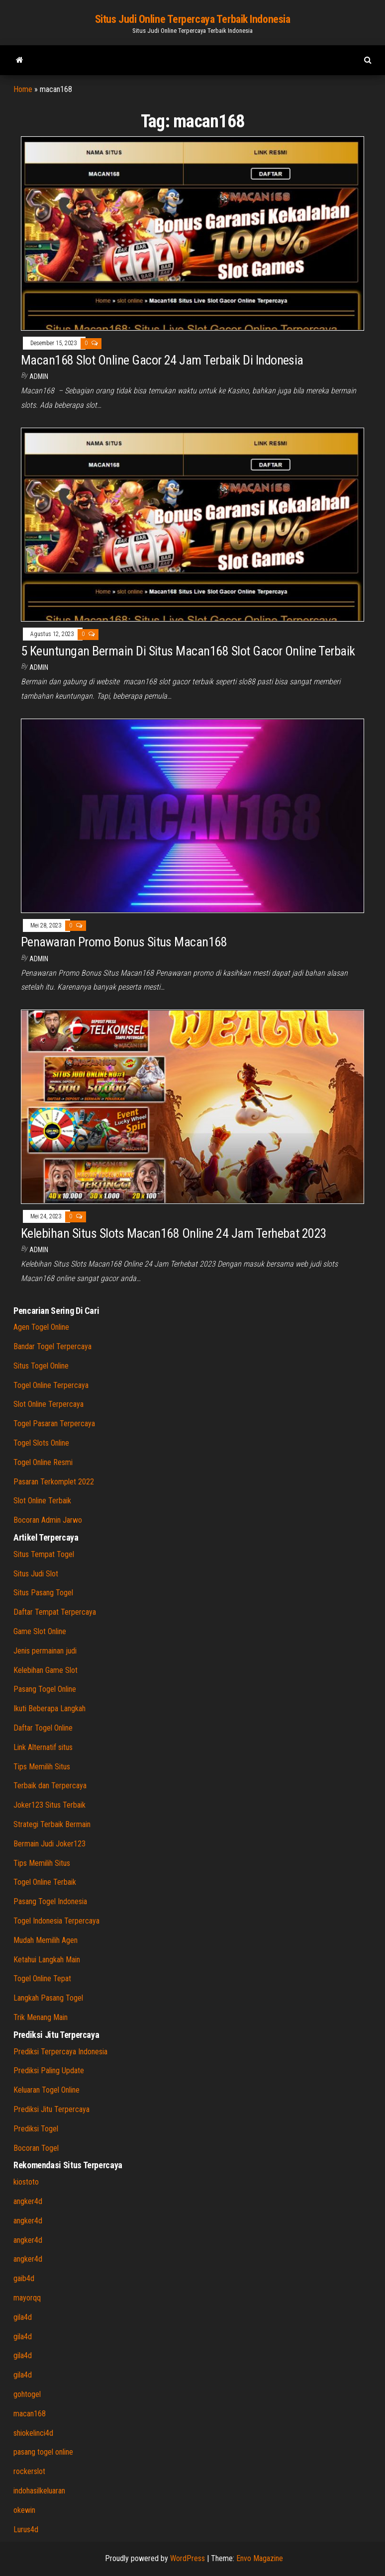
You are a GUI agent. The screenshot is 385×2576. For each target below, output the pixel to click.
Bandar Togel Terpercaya (52, 1346)
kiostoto (26, 2182)
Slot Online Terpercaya (48, 1404)
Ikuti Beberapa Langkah (49, 1708)
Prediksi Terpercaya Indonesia (60, 2051)
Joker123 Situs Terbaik (49, 1805)
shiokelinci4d (33, 2433)
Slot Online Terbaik (42, 1500)
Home (22, 89)
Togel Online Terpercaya (51, 1385)
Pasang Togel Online (44, 1689)
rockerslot (29, 2471)
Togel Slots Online (41, 1443)
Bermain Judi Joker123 (49, 1843)
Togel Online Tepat (42, 1978)
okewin (24, 2510)
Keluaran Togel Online (46, 2090)
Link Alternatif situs (43, 1747)
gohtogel (27, 2394)
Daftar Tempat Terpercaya (54, 1612)
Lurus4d (25, 2529)
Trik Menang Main (40, 2017)
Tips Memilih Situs (41, 1766)
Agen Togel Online (41, 1327)
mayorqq (27, 2297)
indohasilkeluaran (39, 2490)
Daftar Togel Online (43, 1728)
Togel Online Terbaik (44, 1882)
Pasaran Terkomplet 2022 (53, 1481)
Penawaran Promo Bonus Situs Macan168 (124, 941)
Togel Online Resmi (43, 1462)
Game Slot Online (39, 1631)
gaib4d (23, 2278)
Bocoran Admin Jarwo (47, 1520)
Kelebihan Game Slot (45, 1670)
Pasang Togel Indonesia (50, 1901)
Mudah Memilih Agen (45, 1940)
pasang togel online (43, 2452)
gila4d (22, 2317)
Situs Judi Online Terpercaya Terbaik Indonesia (192, 19)
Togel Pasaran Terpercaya (54, 1423)
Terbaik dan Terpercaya (50, 1785)
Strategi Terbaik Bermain (52, 1824)
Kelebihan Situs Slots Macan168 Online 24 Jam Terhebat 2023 (174, 1233)
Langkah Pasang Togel (48, 1998)
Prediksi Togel (35, 2128)
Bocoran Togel (36, 2148)
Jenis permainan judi (45, 1651)
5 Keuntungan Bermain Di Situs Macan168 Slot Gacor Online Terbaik (188, 651)
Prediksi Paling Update (48, 2070)
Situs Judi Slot (35, 1573)
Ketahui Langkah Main (46, 1959)
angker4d (27, 2201)
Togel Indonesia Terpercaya (56, 1921)
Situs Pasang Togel (43, 1592)
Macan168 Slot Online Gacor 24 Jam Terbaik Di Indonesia (162, 360)
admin (38, 376)
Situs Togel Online (41, 1366)
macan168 (29, 2413)
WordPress (187, 2558)
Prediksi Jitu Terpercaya (51, 2109)
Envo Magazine (259, 2558)
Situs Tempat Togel (43, 1554)
